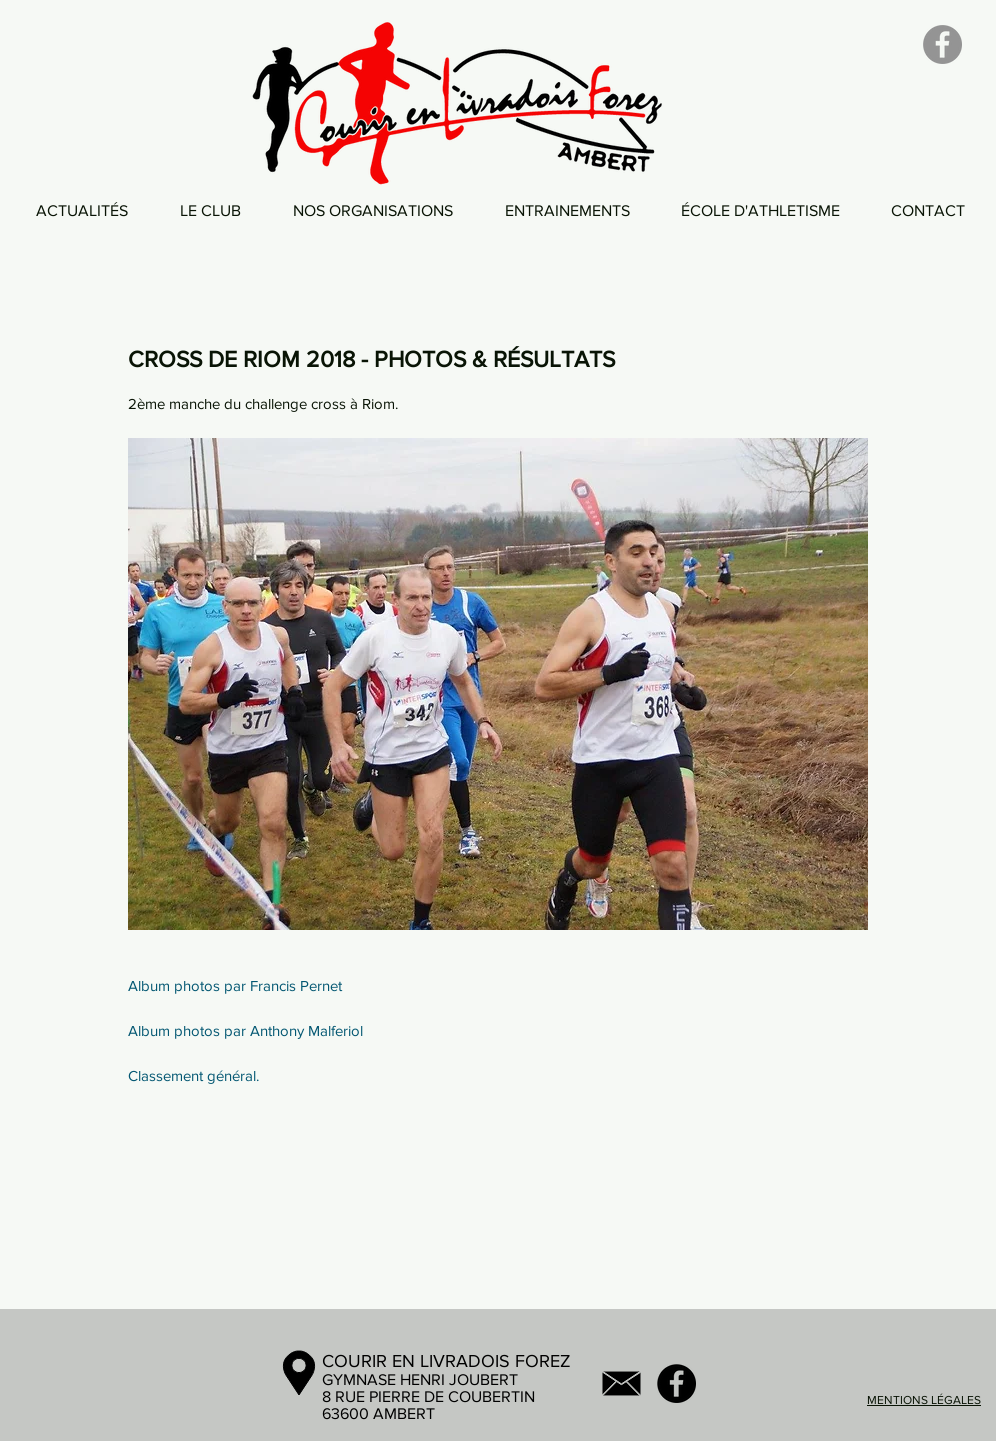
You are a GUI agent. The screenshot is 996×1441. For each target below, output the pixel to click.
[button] (210, 210)
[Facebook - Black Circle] (676, 1383)
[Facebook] (942, 44)
